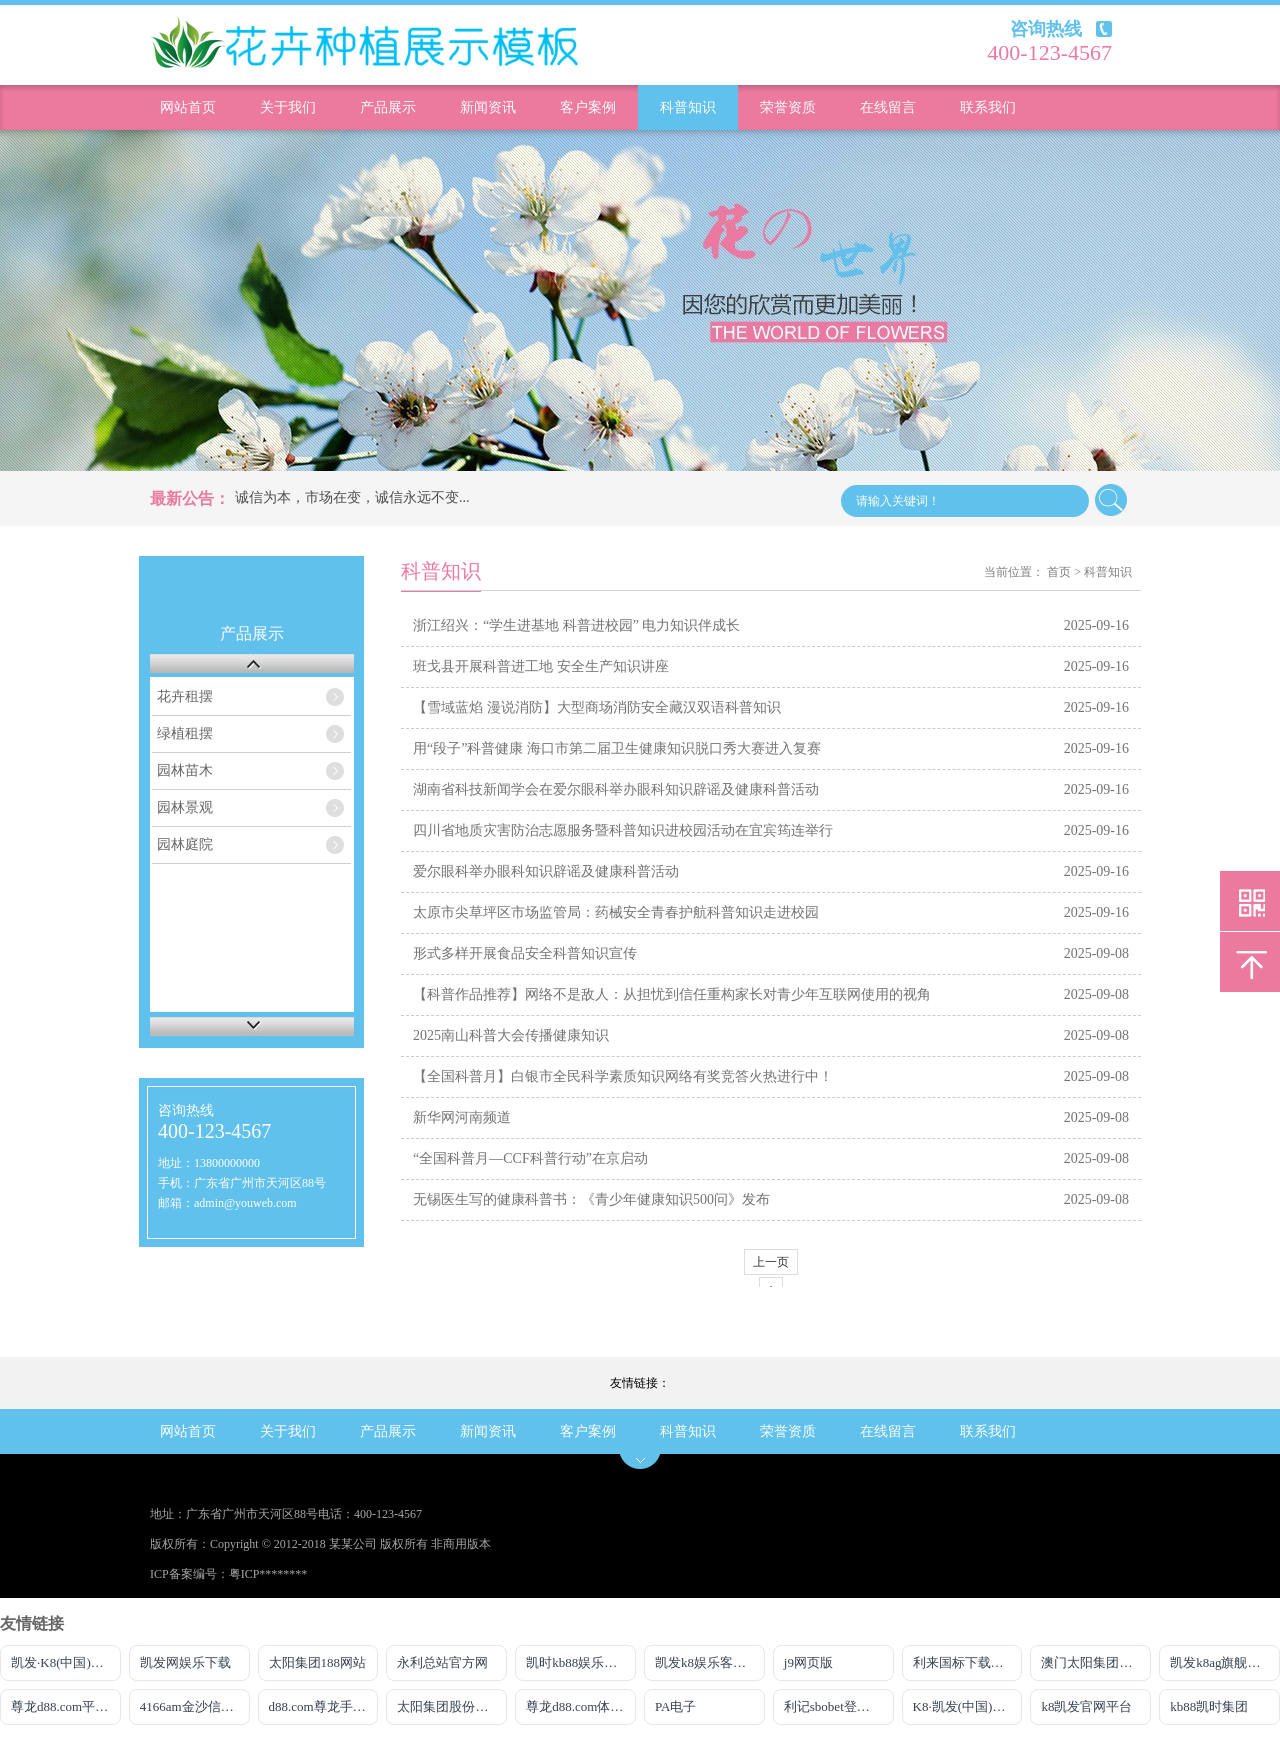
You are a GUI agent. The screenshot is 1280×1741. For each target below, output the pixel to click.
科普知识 (688, 107)
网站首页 (188, 107)
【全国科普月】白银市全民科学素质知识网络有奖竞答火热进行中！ (623, 1076)
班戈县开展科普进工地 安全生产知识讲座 (541, 666)
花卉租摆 (185, 696)
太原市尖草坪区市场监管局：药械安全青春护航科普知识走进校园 (616, 912)
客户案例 (588, 107)
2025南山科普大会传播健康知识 (511, 1035)
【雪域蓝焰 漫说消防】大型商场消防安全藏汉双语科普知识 (597, 707)
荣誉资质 (788, 107)
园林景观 (185, 807)
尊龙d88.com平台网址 (66, 1706)
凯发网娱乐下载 (185, 1662)
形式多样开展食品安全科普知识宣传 (525, 953)
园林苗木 (185, 770)
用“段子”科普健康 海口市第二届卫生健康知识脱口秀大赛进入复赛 (617, 748)
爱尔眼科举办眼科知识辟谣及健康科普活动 (546, 871)
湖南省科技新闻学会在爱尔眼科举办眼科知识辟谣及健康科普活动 (616, 789)
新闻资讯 (488, 107)
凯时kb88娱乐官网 (578, 1662)
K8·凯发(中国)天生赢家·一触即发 (968, 1706)
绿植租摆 (185, 733)
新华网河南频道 (462, 1117)
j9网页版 (808, 1662)
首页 (1059, 572)
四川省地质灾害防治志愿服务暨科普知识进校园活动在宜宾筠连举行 (623, 830)
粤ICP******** (268, 1574)
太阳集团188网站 (318, 1662)
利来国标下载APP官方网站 (968, 1662)
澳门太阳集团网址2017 (1096, 1662)
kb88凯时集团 (1209, 1706)
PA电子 (675, 1706)
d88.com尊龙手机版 (324, 1706)
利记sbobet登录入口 (839, 1706)
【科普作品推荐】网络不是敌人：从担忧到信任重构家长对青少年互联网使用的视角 (672, 994)
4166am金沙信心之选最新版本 (195, 1706)
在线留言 (888, 107)
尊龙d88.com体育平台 (581, 1706)
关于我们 (288, 107)
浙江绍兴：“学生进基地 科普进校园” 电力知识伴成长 (576, 625)
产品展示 (388, 107)
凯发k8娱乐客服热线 (710, 1662)
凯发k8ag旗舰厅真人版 (1225, 1662)
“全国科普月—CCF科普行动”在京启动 (530, 1158)
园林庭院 (185, 844)
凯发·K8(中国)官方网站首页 (66, 1662)
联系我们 (988, 107)
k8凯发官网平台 (1086, 1706)
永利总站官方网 (442, 1662)
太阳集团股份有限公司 (452, 1706)
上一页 (771, 1262)
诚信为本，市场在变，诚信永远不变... (352, 497)
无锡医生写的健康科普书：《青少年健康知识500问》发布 (591, 1199)
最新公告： (190, 498)
